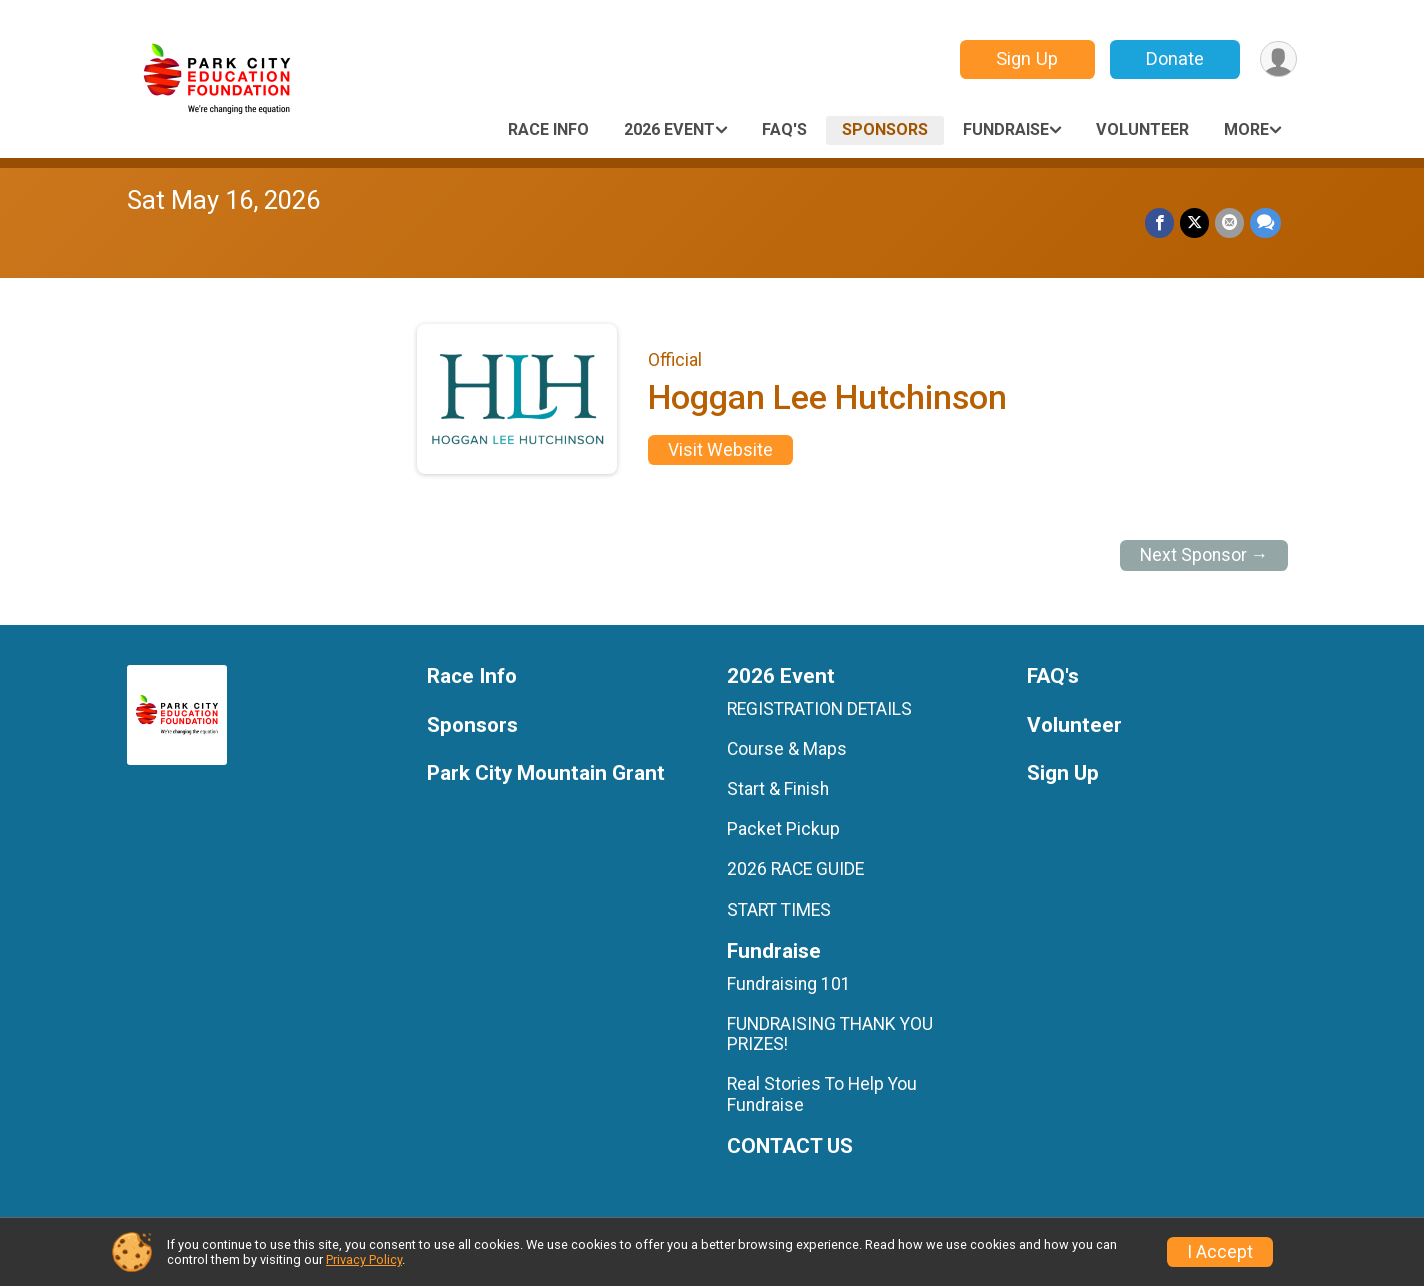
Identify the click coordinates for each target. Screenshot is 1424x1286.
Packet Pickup (783, 829)
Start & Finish (778, 789)
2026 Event (669, 129)
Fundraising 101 (789, 984)
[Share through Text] (1265, 222)
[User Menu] (1278, 59)
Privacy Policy (364, 1259)
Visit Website (720, 450)
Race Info (548, 129)
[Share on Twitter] (1194, 222)
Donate (1175, 58)
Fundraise (1006, 129)
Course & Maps (787, 749)
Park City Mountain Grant (546, 773)
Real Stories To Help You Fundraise (822, 1094)
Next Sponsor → (1204, 555)
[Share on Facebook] (1159, 222)
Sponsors (885, 129)
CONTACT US (790, 1146)
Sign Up (1027, 58)
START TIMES (779, 910)
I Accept (1220, 1252)
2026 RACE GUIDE (795, 869)
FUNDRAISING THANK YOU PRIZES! (830, 1034)
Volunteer (1142, 129)
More (1246, 129)
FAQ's (784, 129)
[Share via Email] (1229, 222)
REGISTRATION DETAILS (819, 709)
